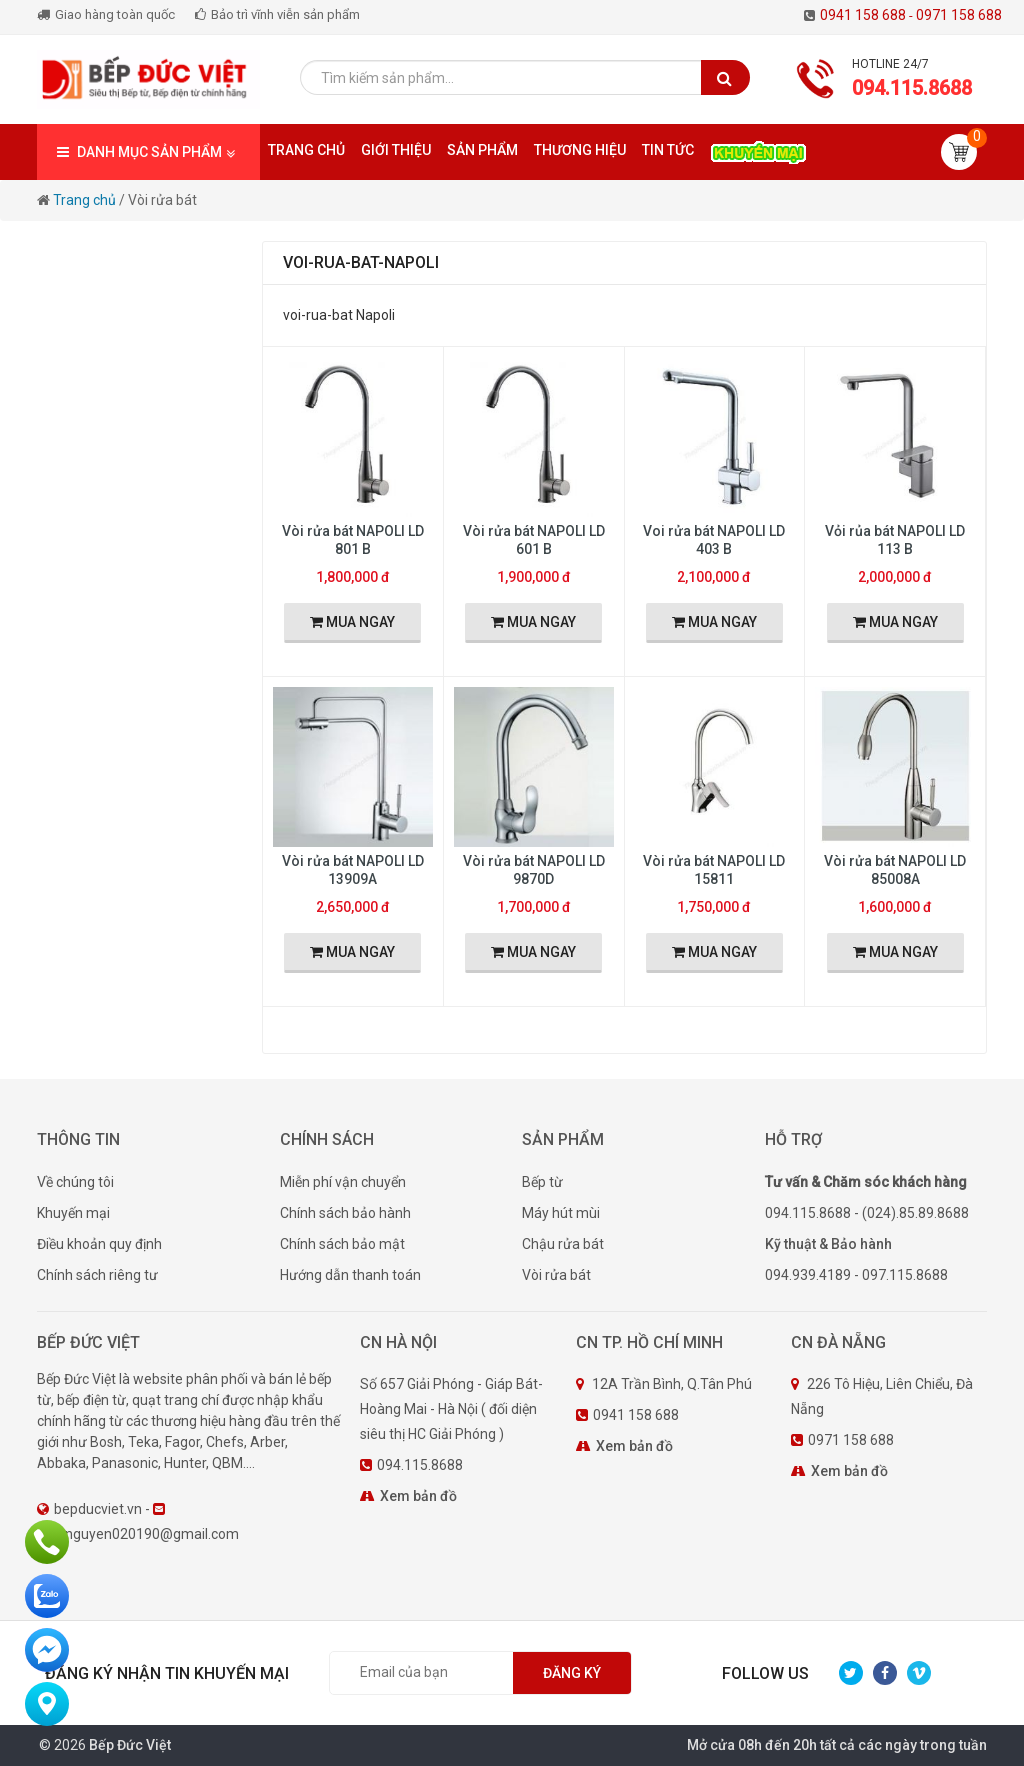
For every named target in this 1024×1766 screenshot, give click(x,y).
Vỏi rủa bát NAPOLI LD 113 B (895, 540)
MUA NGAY (352, 622)
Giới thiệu (396, 150)
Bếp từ (542, 1182)
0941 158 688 (868, 15)
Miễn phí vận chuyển (343, 1182)
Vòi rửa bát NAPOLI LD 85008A (895, 870)
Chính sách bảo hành (345, 1213)
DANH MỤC (148, 152)
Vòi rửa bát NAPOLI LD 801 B (353, 540)
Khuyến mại (73, 1213)
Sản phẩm (482, 150)
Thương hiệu (580, 150)
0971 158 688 (959, 15)
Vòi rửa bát (556, 1275)
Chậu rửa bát (563, 1244)
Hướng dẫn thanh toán (350, 1275)
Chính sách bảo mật (342, 1244)
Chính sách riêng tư (97, 1275)
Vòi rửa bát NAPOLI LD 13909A (353, 870)
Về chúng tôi (75, 1182)
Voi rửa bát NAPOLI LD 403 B (714, 540)
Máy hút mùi (561, 1213)
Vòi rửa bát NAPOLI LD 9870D (534, 870)
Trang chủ (306, 150)
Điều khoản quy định (99, 1244)
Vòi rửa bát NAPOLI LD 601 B (534, 540)
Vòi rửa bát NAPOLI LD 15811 (714, 870)
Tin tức (668, 150)
